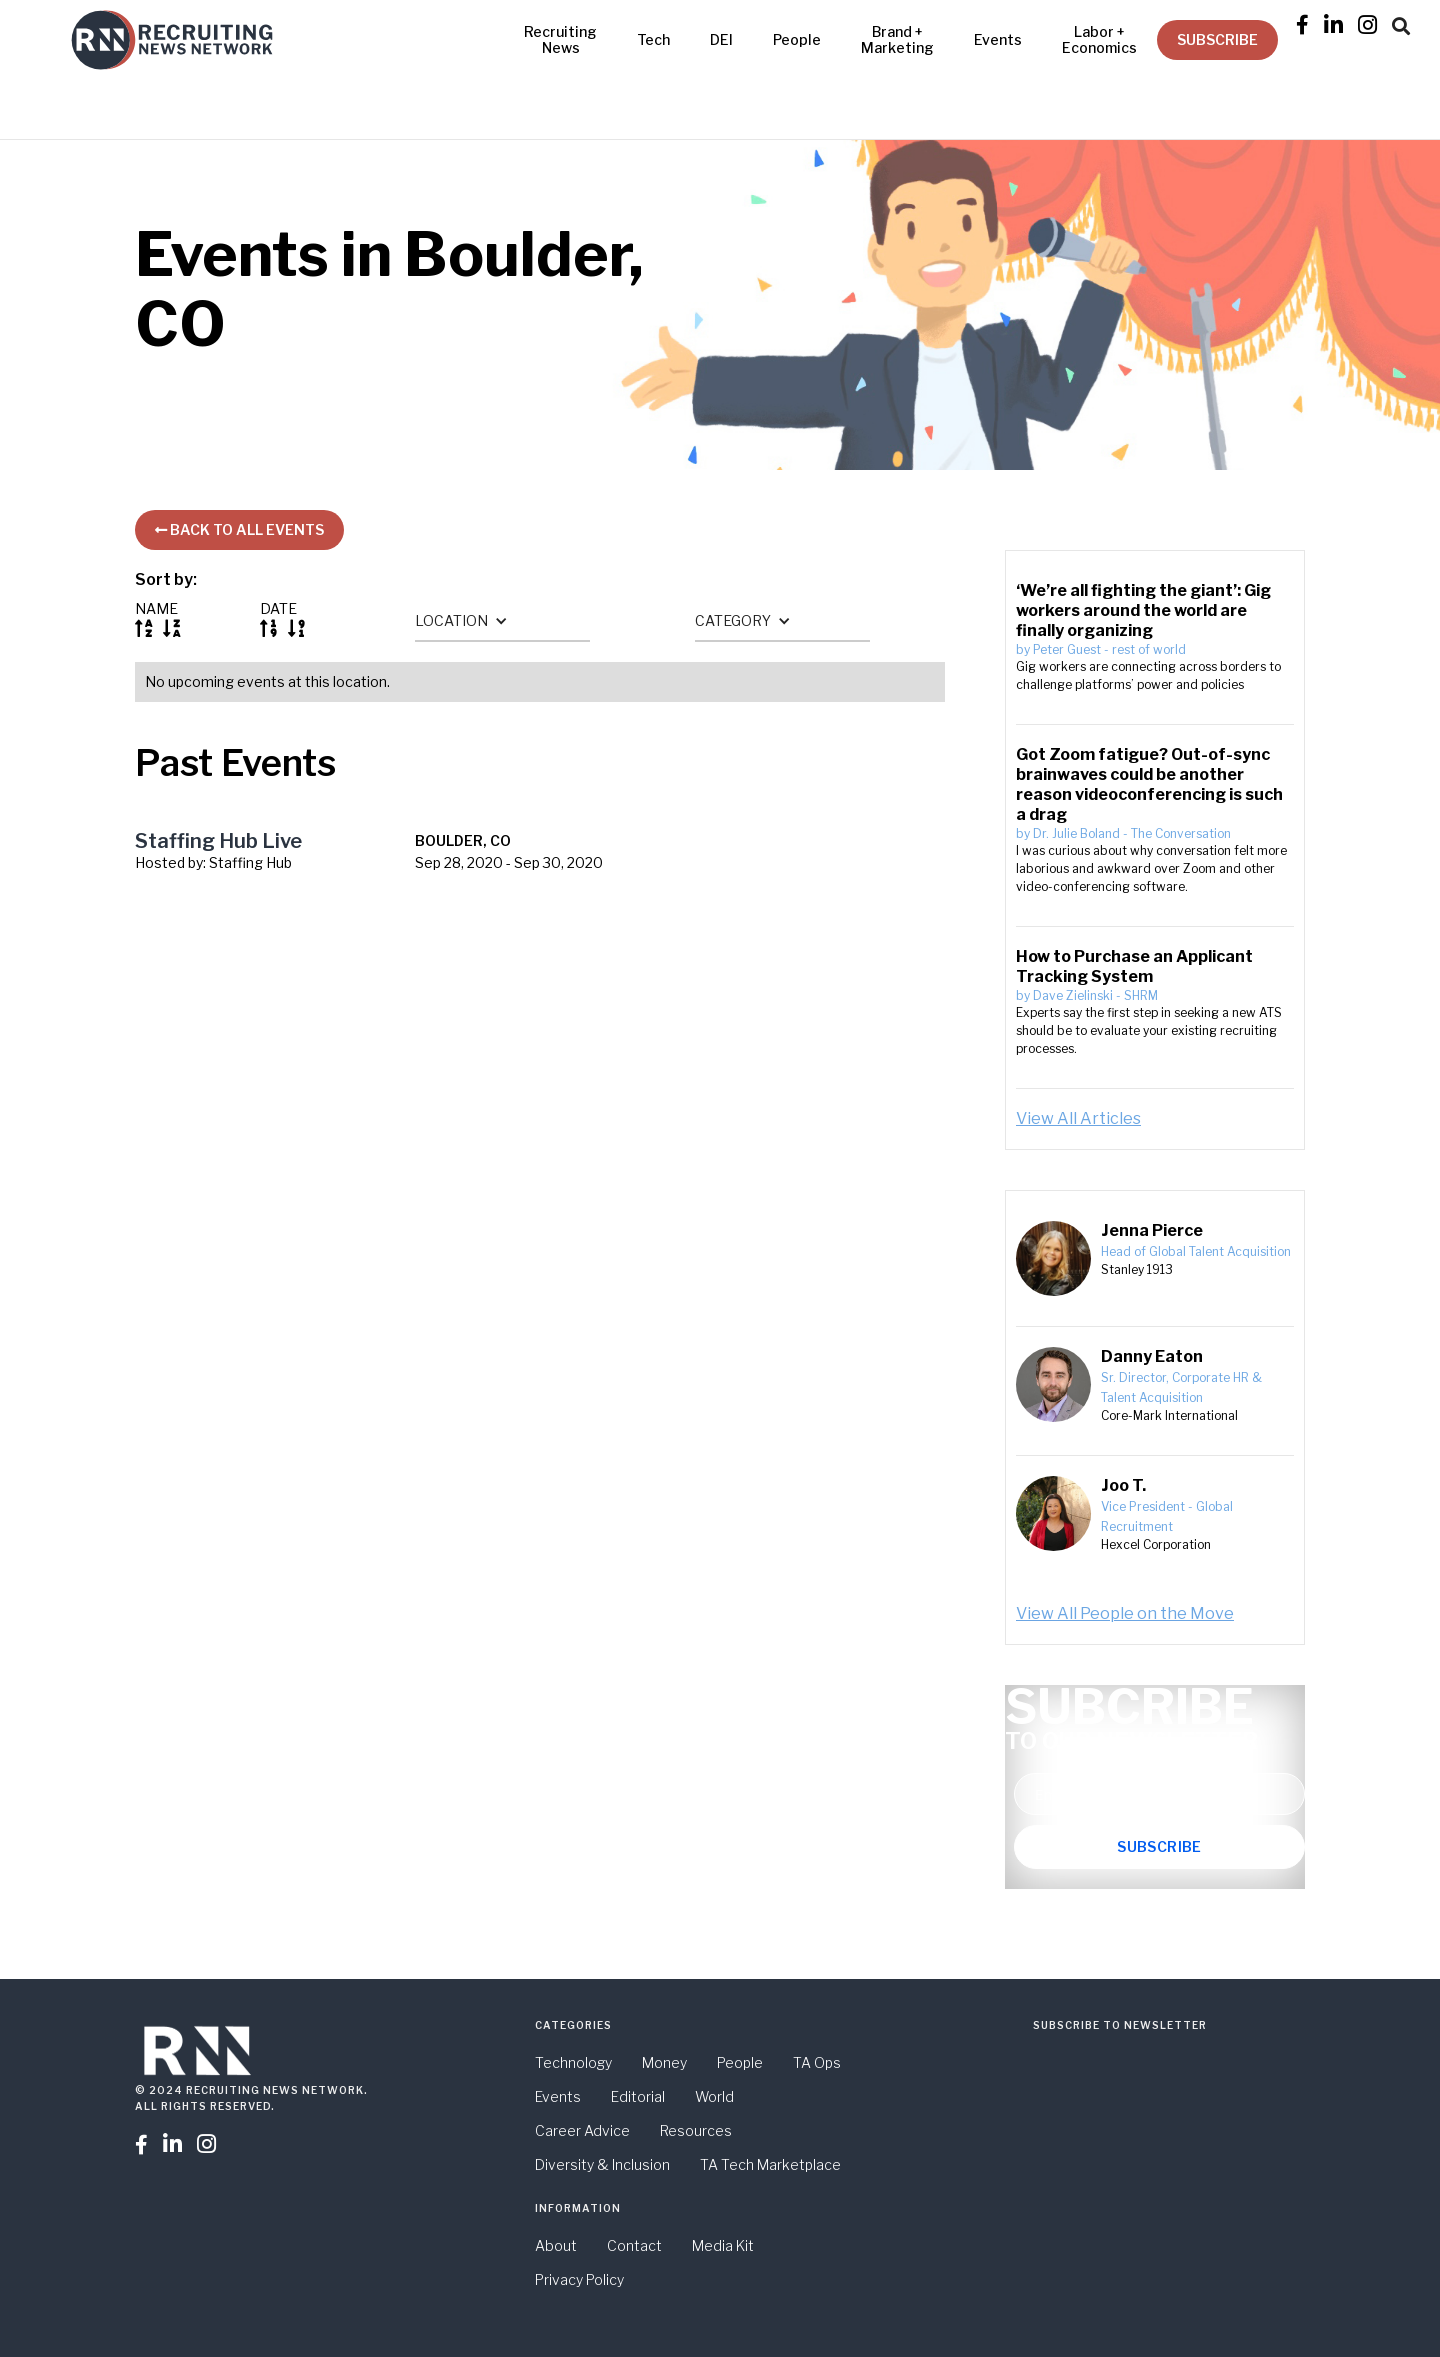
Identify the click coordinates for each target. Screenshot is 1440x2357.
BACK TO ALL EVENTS (239, 529)
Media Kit (723, 2245)
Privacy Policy (579, 2279)
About (556, 2245)
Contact (634, 2245)
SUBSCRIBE (1217, 39)
